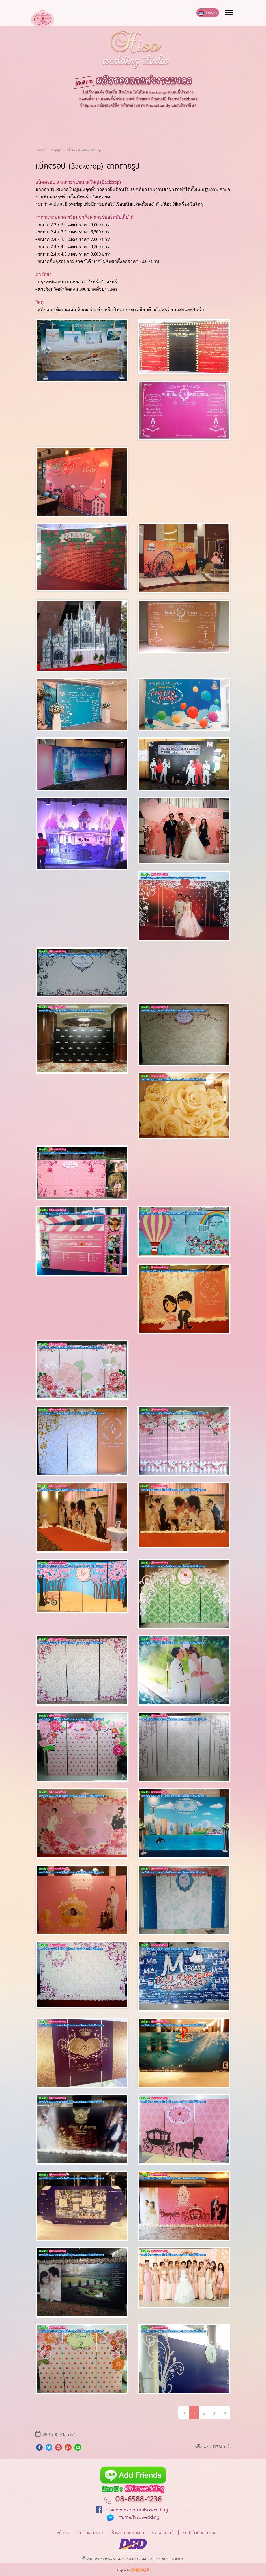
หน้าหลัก (41, 149)
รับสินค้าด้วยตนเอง (199, 2531)
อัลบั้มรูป (57, 149)
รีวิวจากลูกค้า (163, 2531)
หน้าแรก (63, 2531)
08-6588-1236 (138, 2497)
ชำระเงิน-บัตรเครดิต (128, 2531)
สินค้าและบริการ (91, 2531)
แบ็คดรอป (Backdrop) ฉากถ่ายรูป (84, 149)
